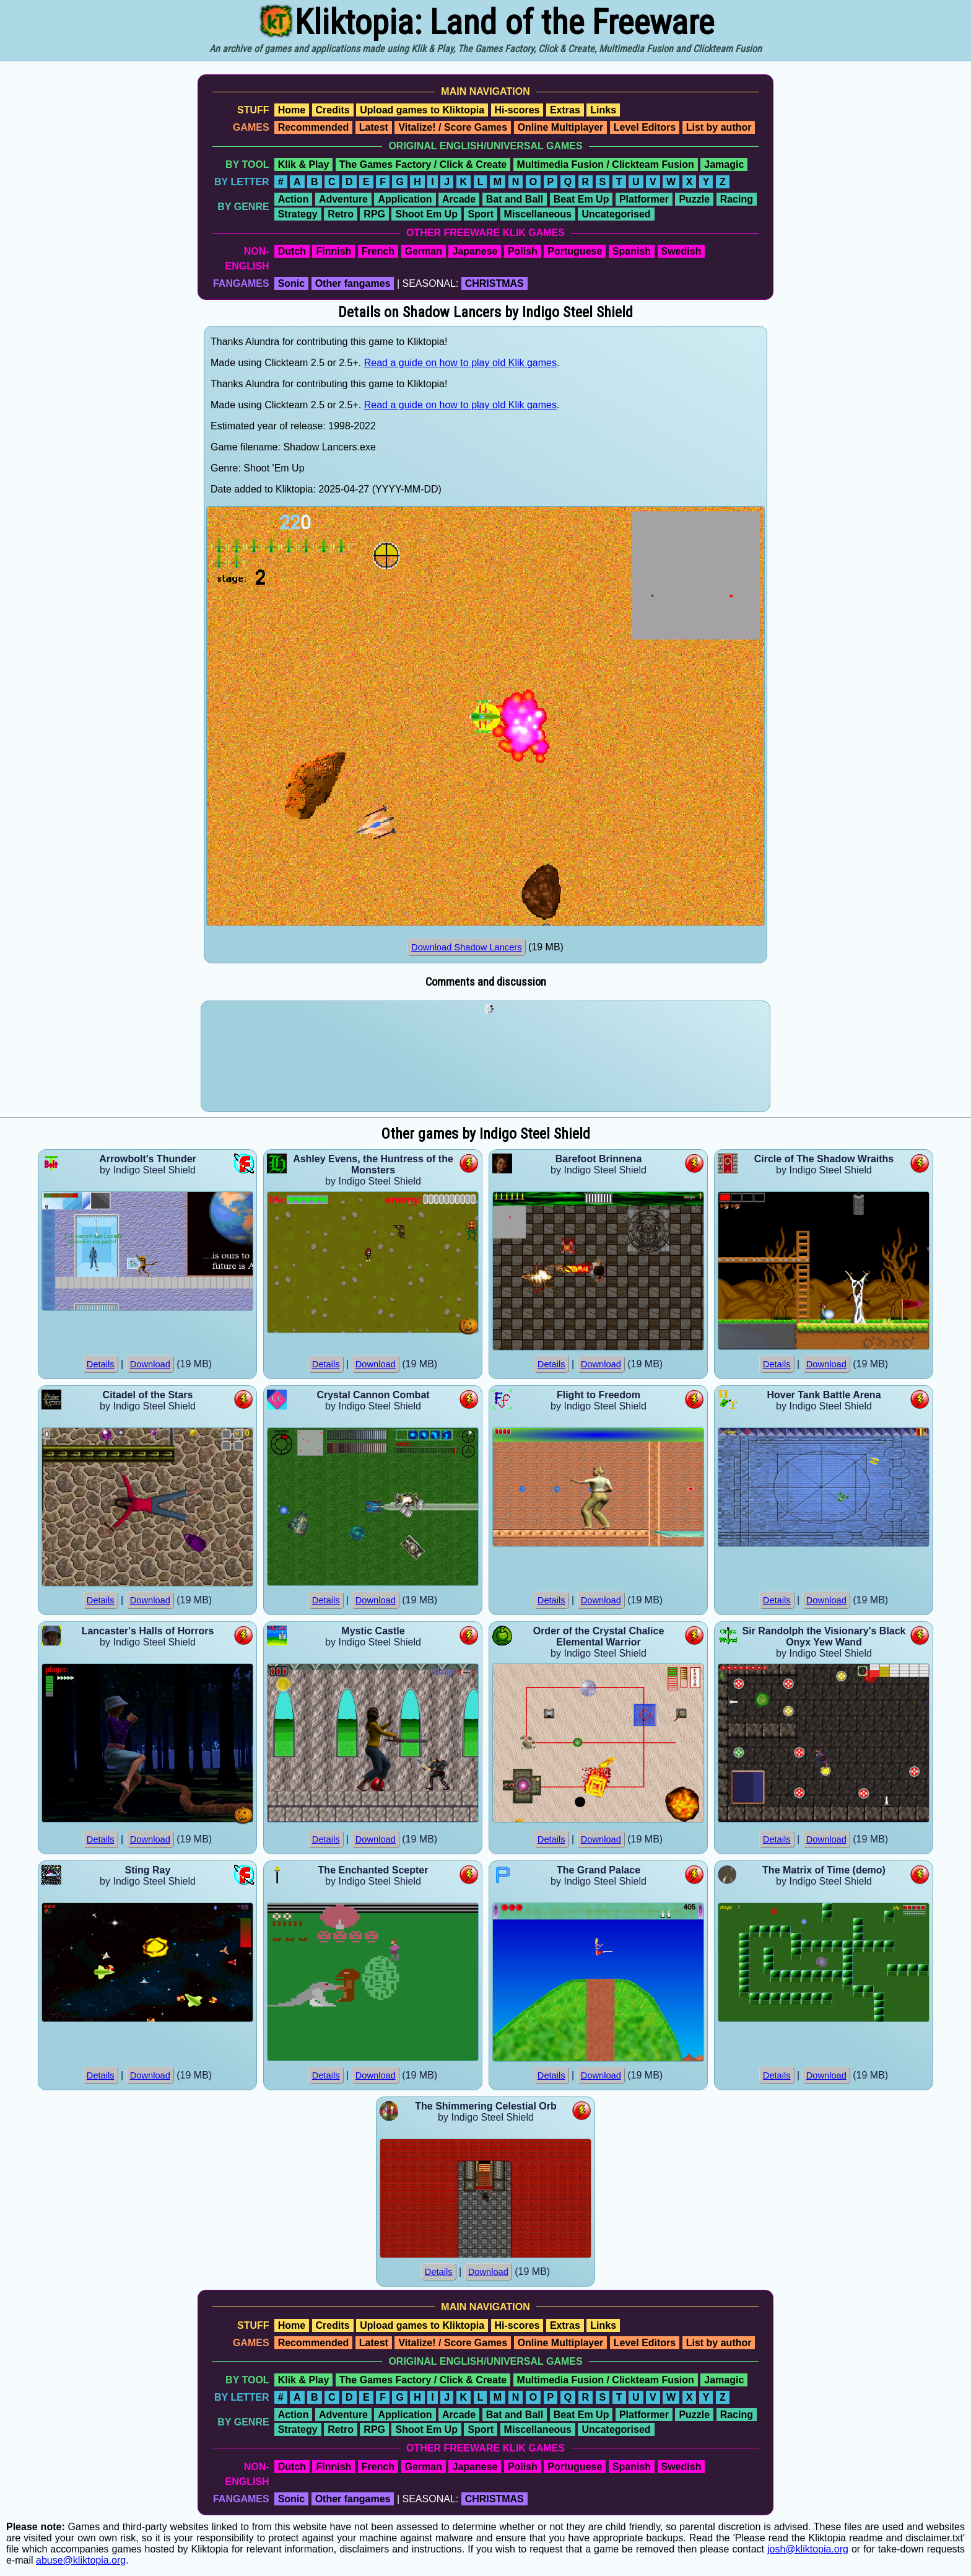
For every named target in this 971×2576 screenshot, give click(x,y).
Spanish (631, 251)
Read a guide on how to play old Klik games (460, 362)
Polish (523, 251)
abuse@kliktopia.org (81, 2560)
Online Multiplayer (561, 127)
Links (603, 110)
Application (405, 199)
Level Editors (645, 127)
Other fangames (353, 283)
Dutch (292, 251)
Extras (565, 110)
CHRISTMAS (494, 283)
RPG (374, 214)
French (378, 251)
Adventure (343, 199)
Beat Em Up (581, 199)
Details (101, 1364)
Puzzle (694, 199)
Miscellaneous (538, 214)
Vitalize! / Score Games (452, 127)
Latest (373, 127)
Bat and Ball (514, 199)
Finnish (333, 251)
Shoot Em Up (426, 214)
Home (291, 110)
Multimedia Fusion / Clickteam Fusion (605, 164)
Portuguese (574, 251)
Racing (736, 199)
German (423, 251)
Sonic (291, 283)
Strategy (298, 214)
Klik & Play (303, 164)
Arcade (459, 199)
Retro (341, 214)
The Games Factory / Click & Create (423, 164)
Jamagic (724, 164)
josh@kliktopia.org (807, 2549)
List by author (719, 127)
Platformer (644, 199)
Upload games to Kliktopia (422, 110)
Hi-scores (517, 110)
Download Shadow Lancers (466, 947)
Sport (481, 214)
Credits (333, 110)
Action (293, 199)
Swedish (681, 251)
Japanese (474, 251)
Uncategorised (615, 214)
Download (150, 1364)
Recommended (313, 127)
